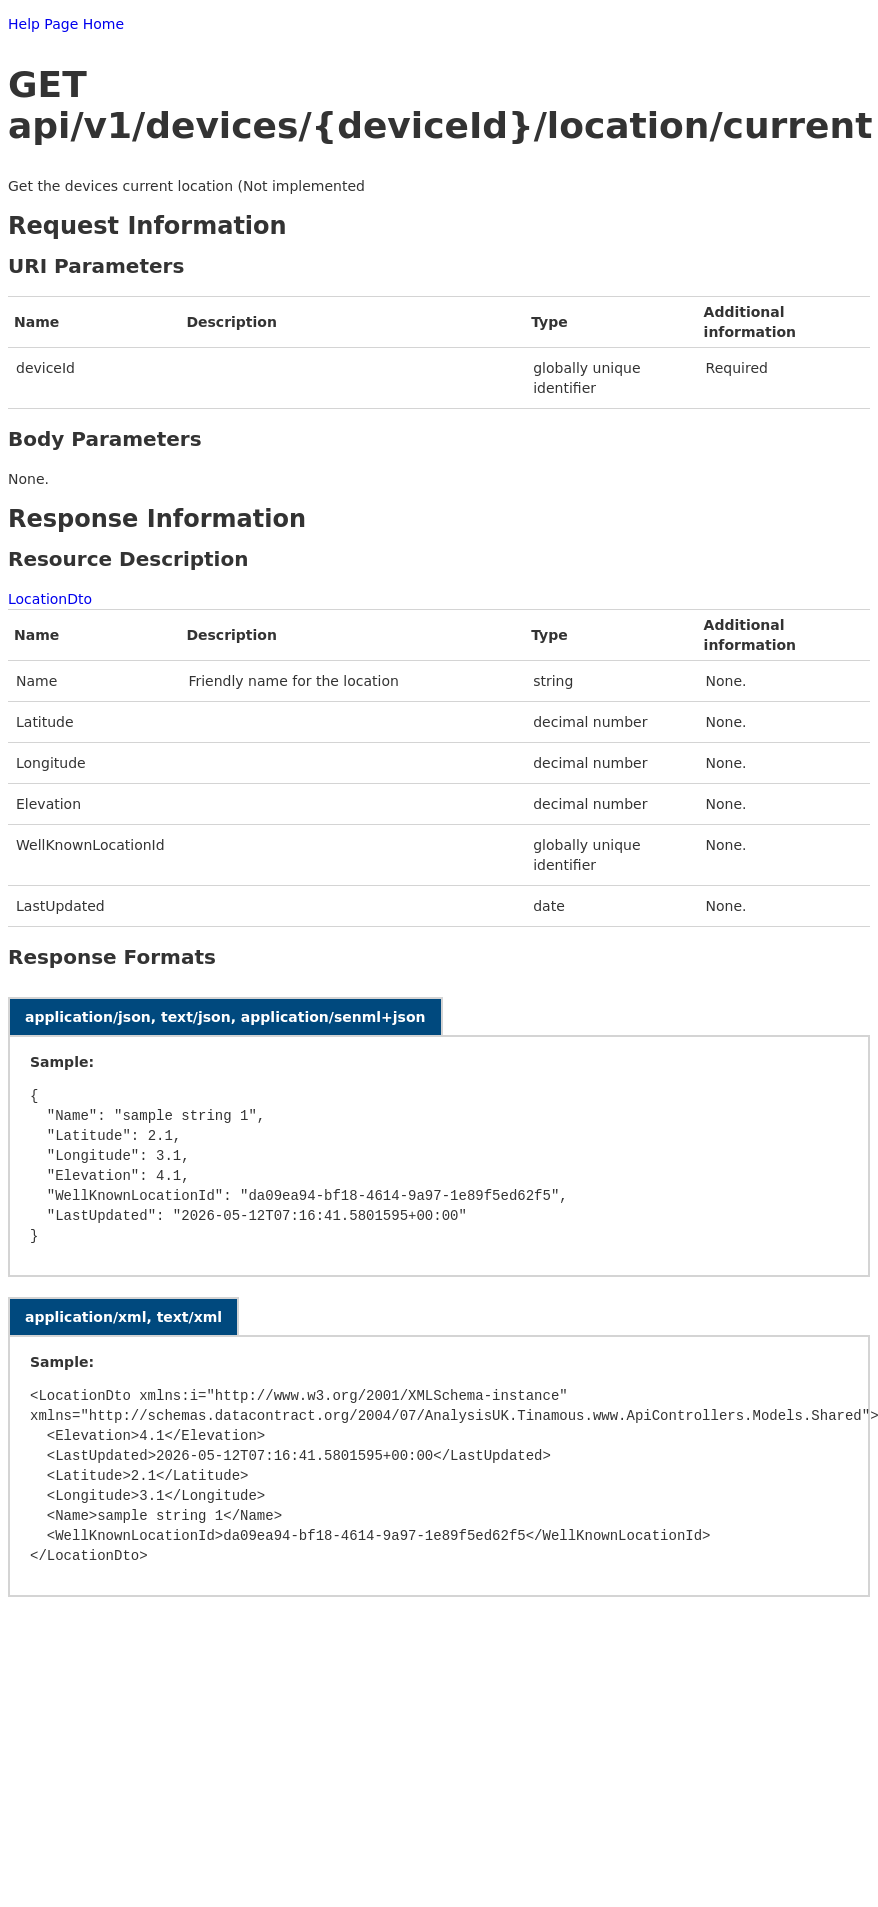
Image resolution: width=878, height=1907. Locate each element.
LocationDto (50, 599)
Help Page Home (66, 24)
